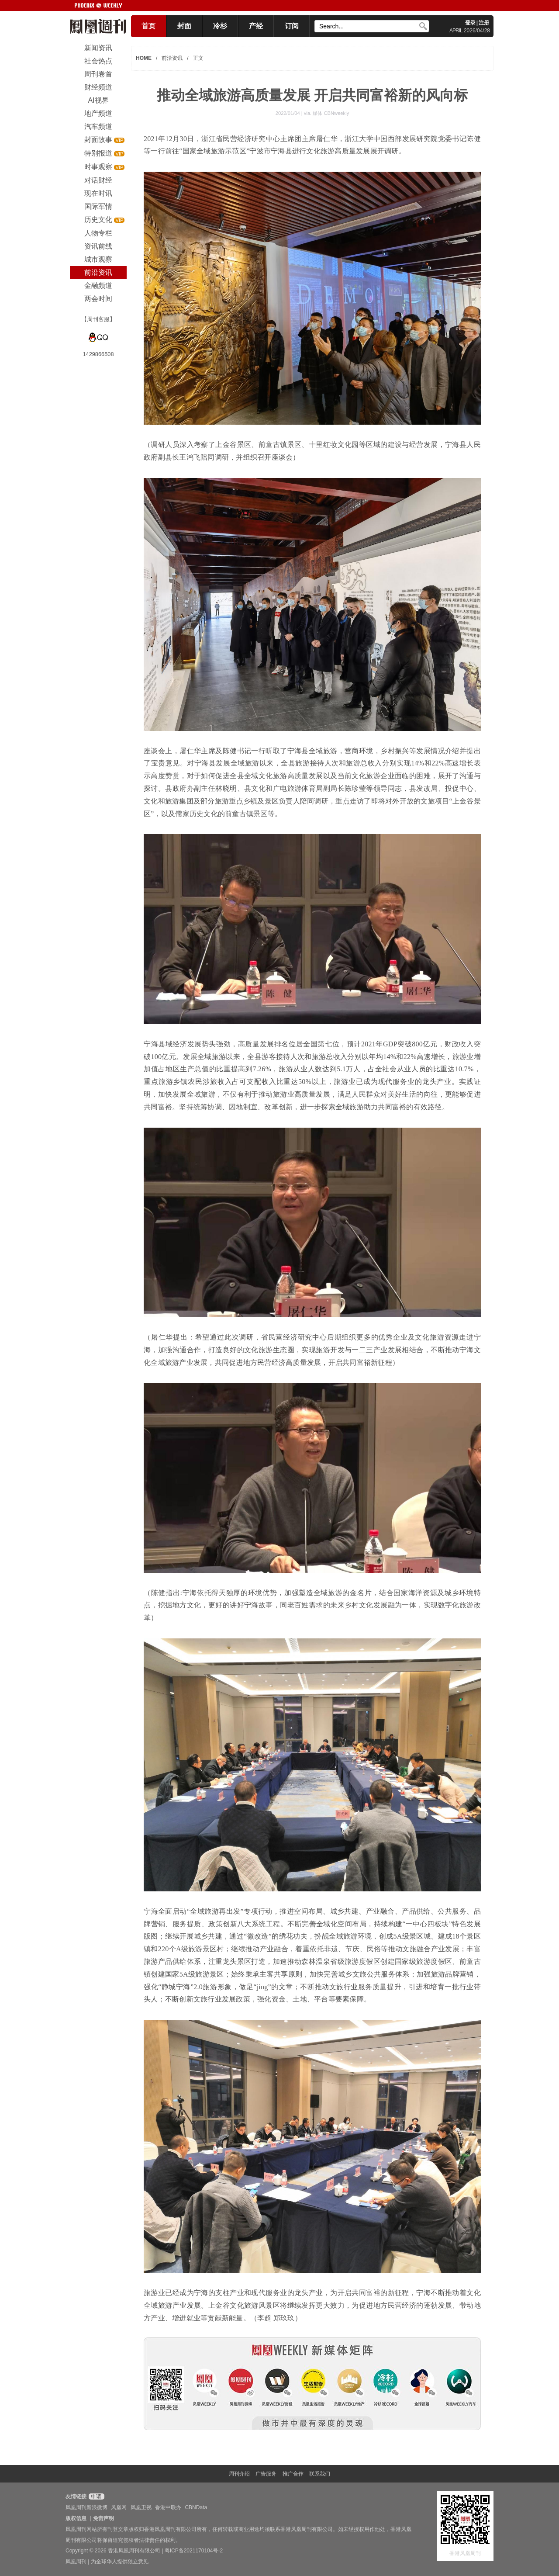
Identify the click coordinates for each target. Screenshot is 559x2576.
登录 (470, 23)
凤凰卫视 (141, 2507)
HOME (144, 58)
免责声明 (103, 2518)
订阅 (292, 26)
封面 (184, 26)
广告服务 (265, 2474)
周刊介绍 (239, 2474)
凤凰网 (119, 2507)
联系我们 (319, 2474)
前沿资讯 (172, 58)
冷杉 (220, 26)
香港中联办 (168, 2507)
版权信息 (76, 2518)
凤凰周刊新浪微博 (86, 2507)
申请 (95, 2496)
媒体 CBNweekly (331, 113)
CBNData (196, 2507)
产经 (256, 26)
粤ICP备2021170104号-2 (194, 2551)
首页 (148, 26)
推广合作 (293, 2474)
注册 (484, 23)
